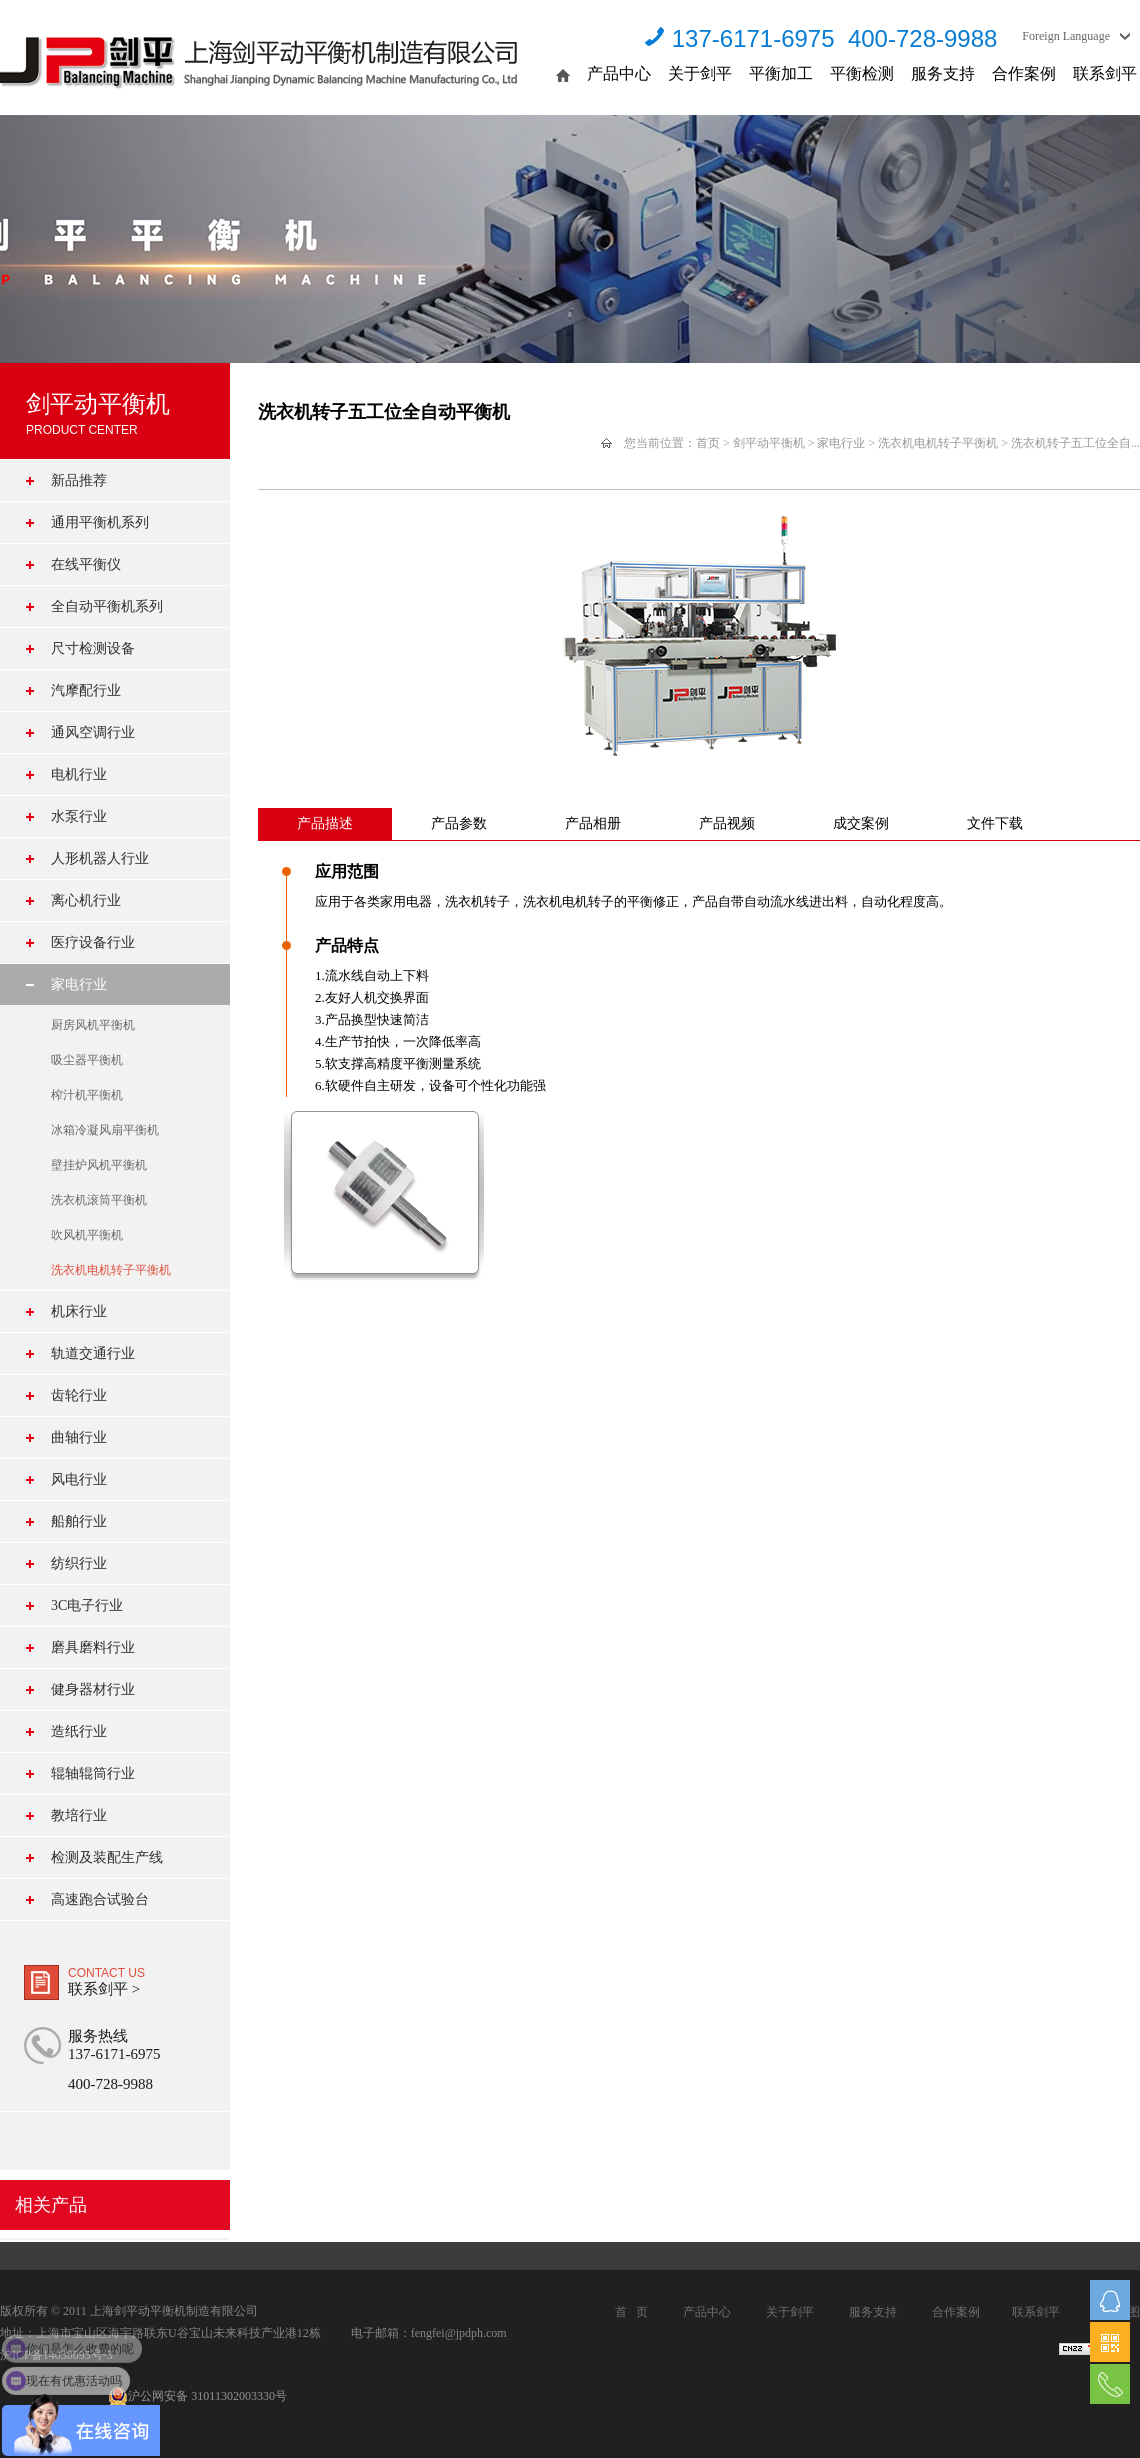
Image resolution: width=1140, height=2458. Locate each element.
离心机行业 (86, 900)
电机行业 (79, 774)
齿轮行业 (79, 1395)
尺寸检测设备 (93, 648)
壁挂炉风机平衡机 (99, 1165)
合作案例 (1024, 73)
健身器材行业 (93, 1689)
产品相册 (593, 823)
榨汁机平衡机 (87, 1095)
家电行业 (79, 984)
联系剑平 (1105, 73)
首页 (708, 443)
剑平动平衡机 (769, 443)
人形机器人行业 (100, 858)
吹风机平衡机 (87, 1235)
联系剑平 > (104, 1989)
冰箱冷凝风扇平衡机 (105, 1130)
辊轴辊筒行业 (93, 1773)
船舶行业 (79, 1521)
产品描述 (325, 823)
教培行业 (79, 1815)
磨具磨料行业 (93, 1647)
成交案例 (861, 823)
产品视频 (727, 823)
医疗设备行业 (93, 942)
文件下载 (995, 823)
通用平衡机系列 (100, 522)
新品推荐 (79, 480)
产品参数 (459, 823)
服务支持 (943, 73)
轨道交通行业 (93, 1353)
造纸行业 (79, 1731)
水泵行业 (79, 816)
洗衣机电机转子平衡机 (111, 1270)
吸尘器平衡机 (87, 1060)
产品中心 (619, 73)
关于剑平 (700, 73)
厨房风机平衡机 (93, 1025)
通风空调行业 (93, 732)
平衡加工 (781, 73)
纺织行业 (79, 1563)
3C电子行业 (87, 1605)
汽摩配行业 (86, 690)
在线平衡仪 (86, 564)
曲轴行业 (79, 1437)
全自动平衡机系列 (107, 606)
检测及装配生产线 (107, 1857)
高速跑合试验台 (100, 1899)
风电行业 (79, 1479)
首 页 (631, 2312)
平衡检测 (862, 73)
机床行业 (79, 1311)
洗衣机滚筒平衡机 (99, 1200)
